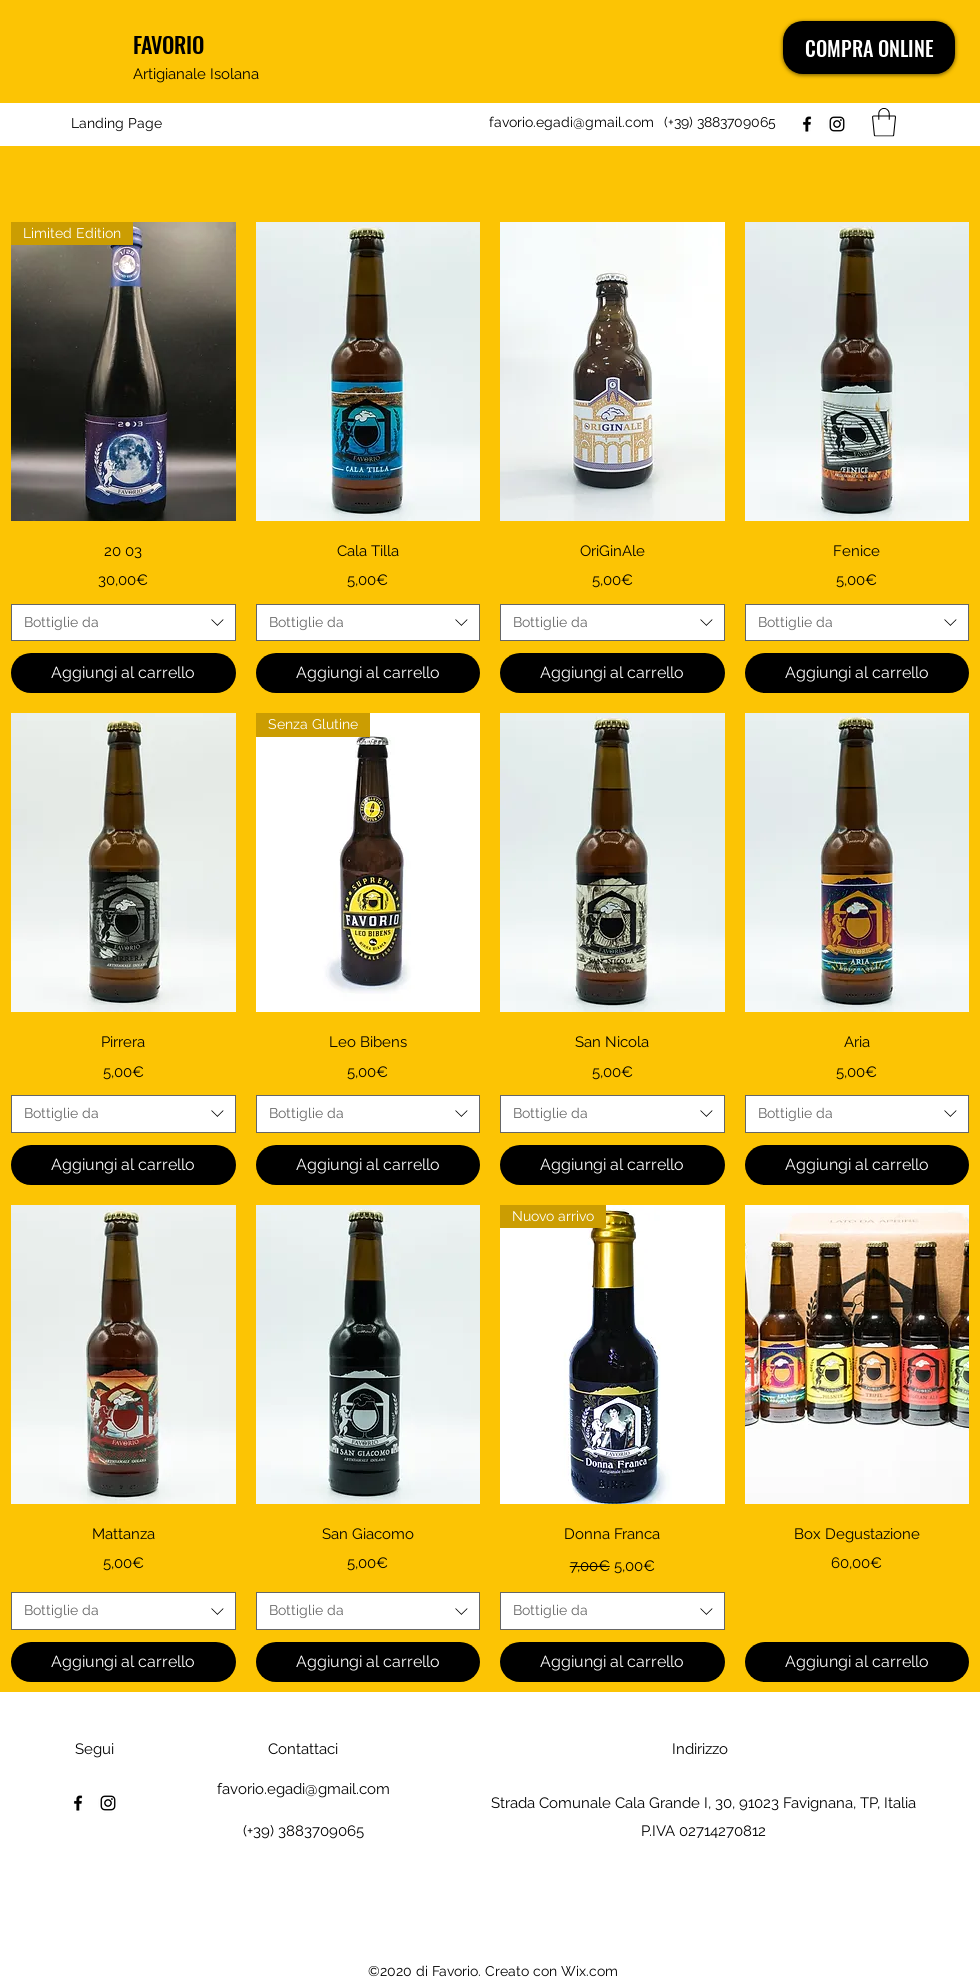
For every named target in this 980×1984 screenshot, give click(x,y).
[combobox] (123, 623)
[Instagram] (837, 124)
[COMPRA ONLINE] (869, 47)
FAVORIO (168, 44)
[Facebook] (807, 124)
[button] (884, 122)
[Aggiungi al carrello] (123, 673)
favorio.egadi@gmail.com (571, 122)
